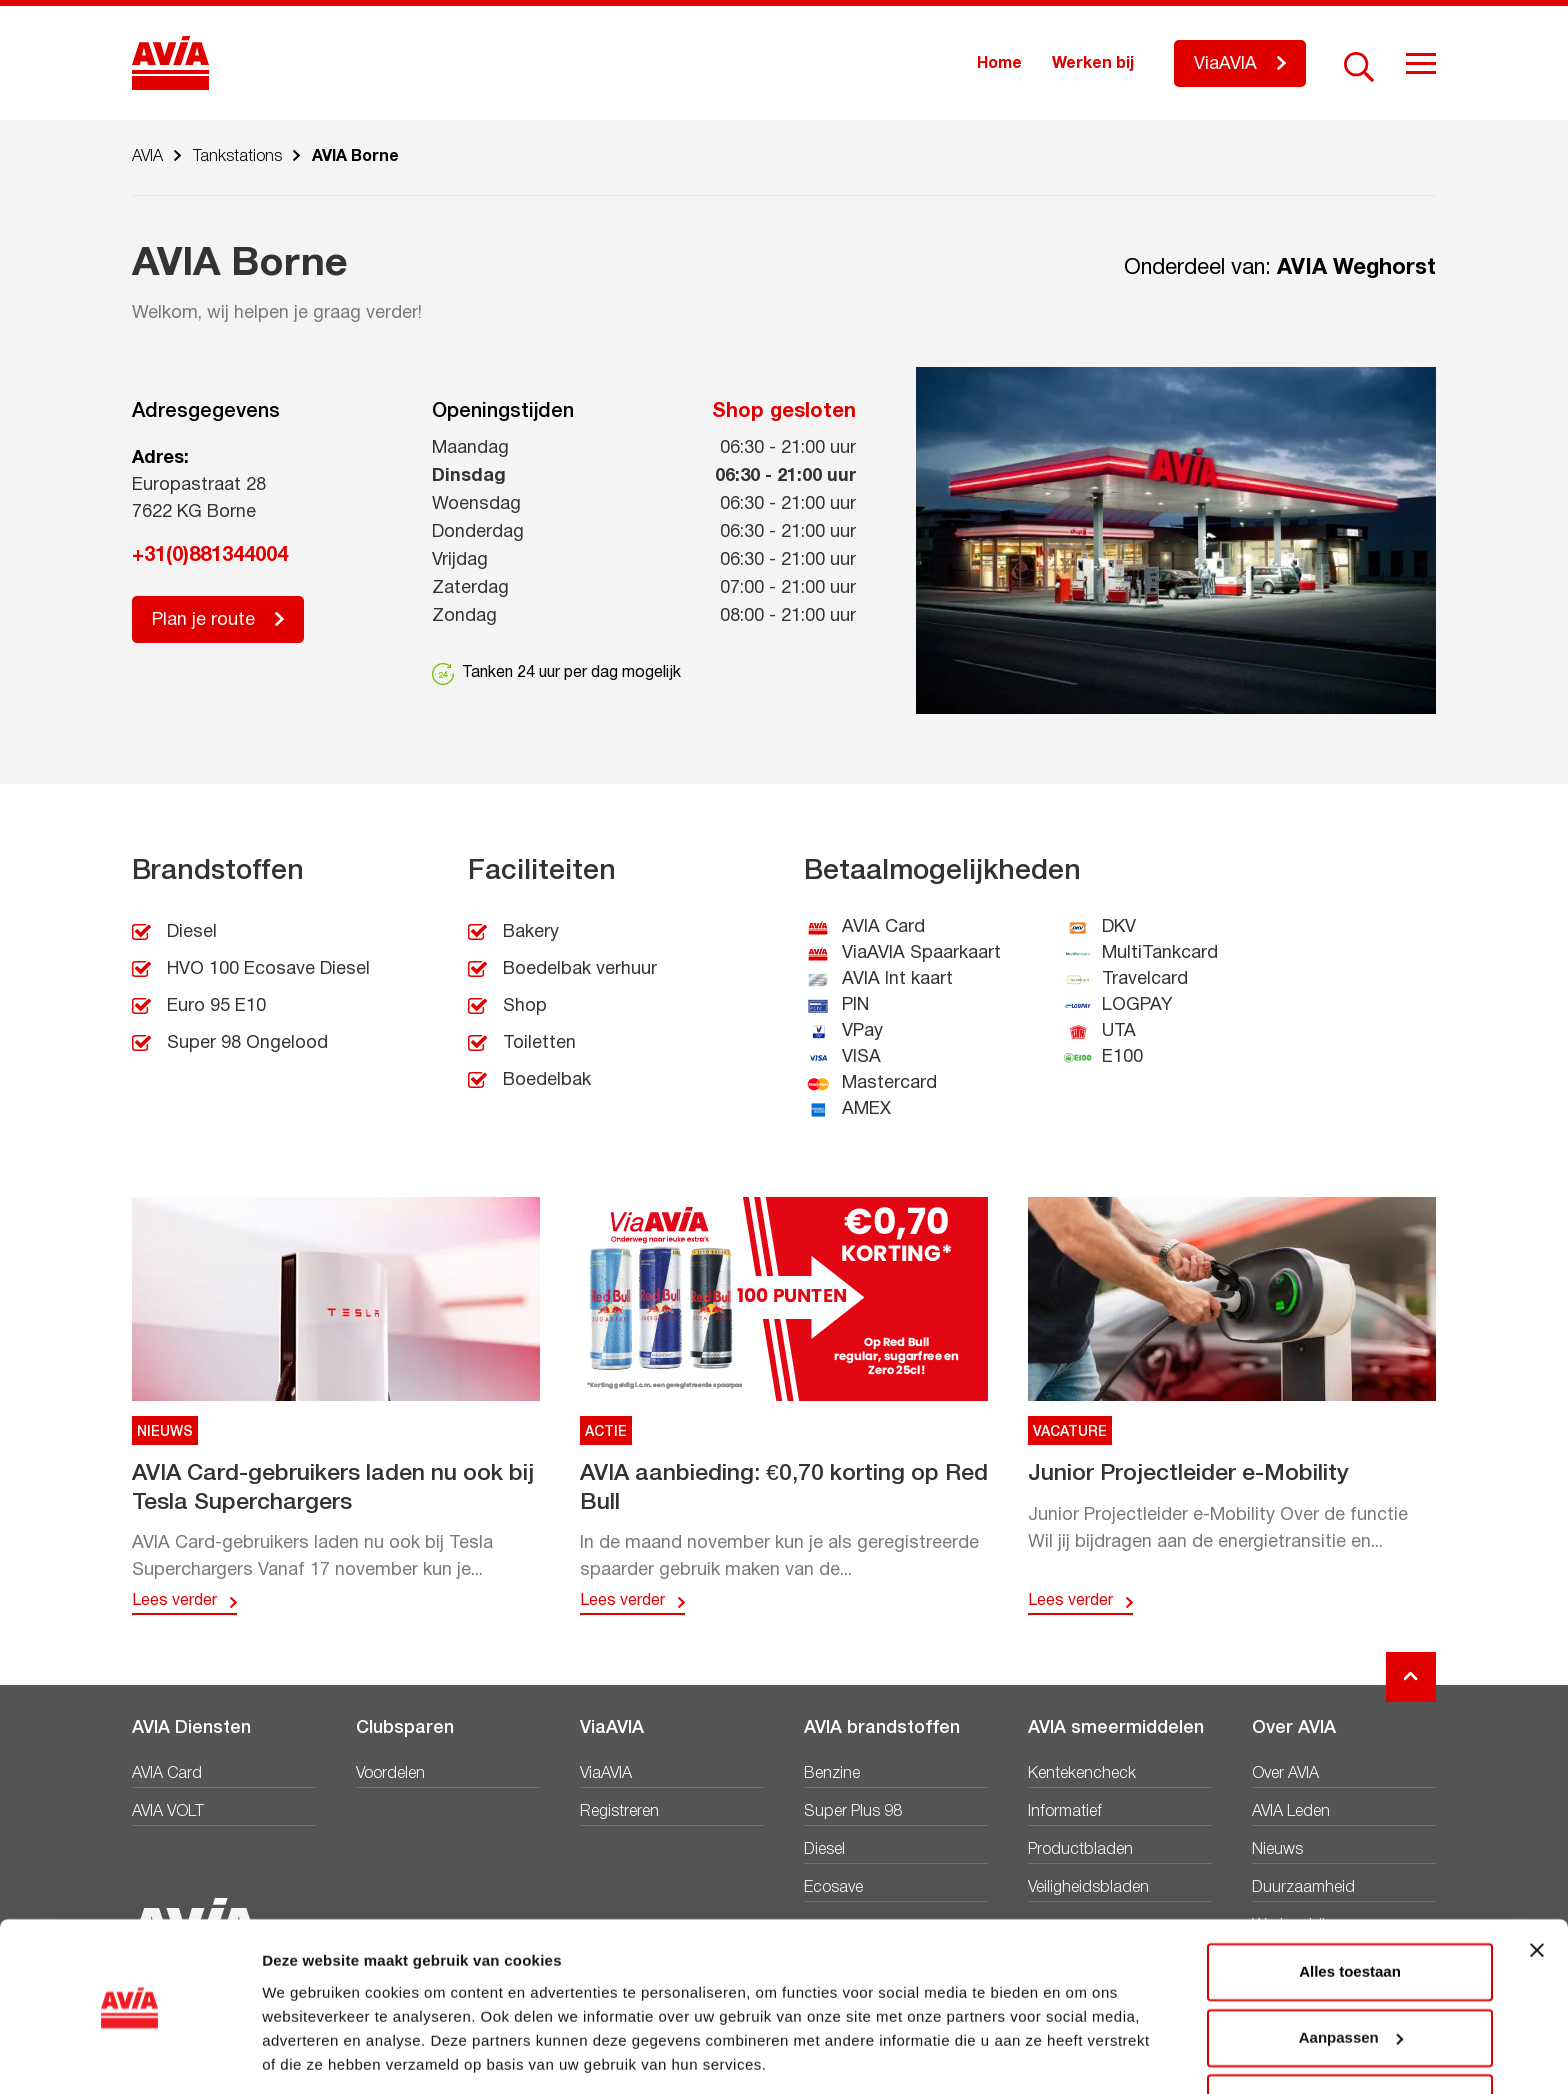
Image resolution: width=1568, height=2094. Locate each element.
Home (999, 64)
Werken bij (1093, 64)
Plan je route (203, 620)
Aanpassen (1351, 1972)
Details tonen (309, 2054)
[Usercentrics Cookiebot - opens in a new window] (129, 2055)
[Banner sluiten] (1537, 1886)
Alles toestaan (1350, 1907)
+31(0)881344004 (210, 556)
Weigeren (1349, 2038)
